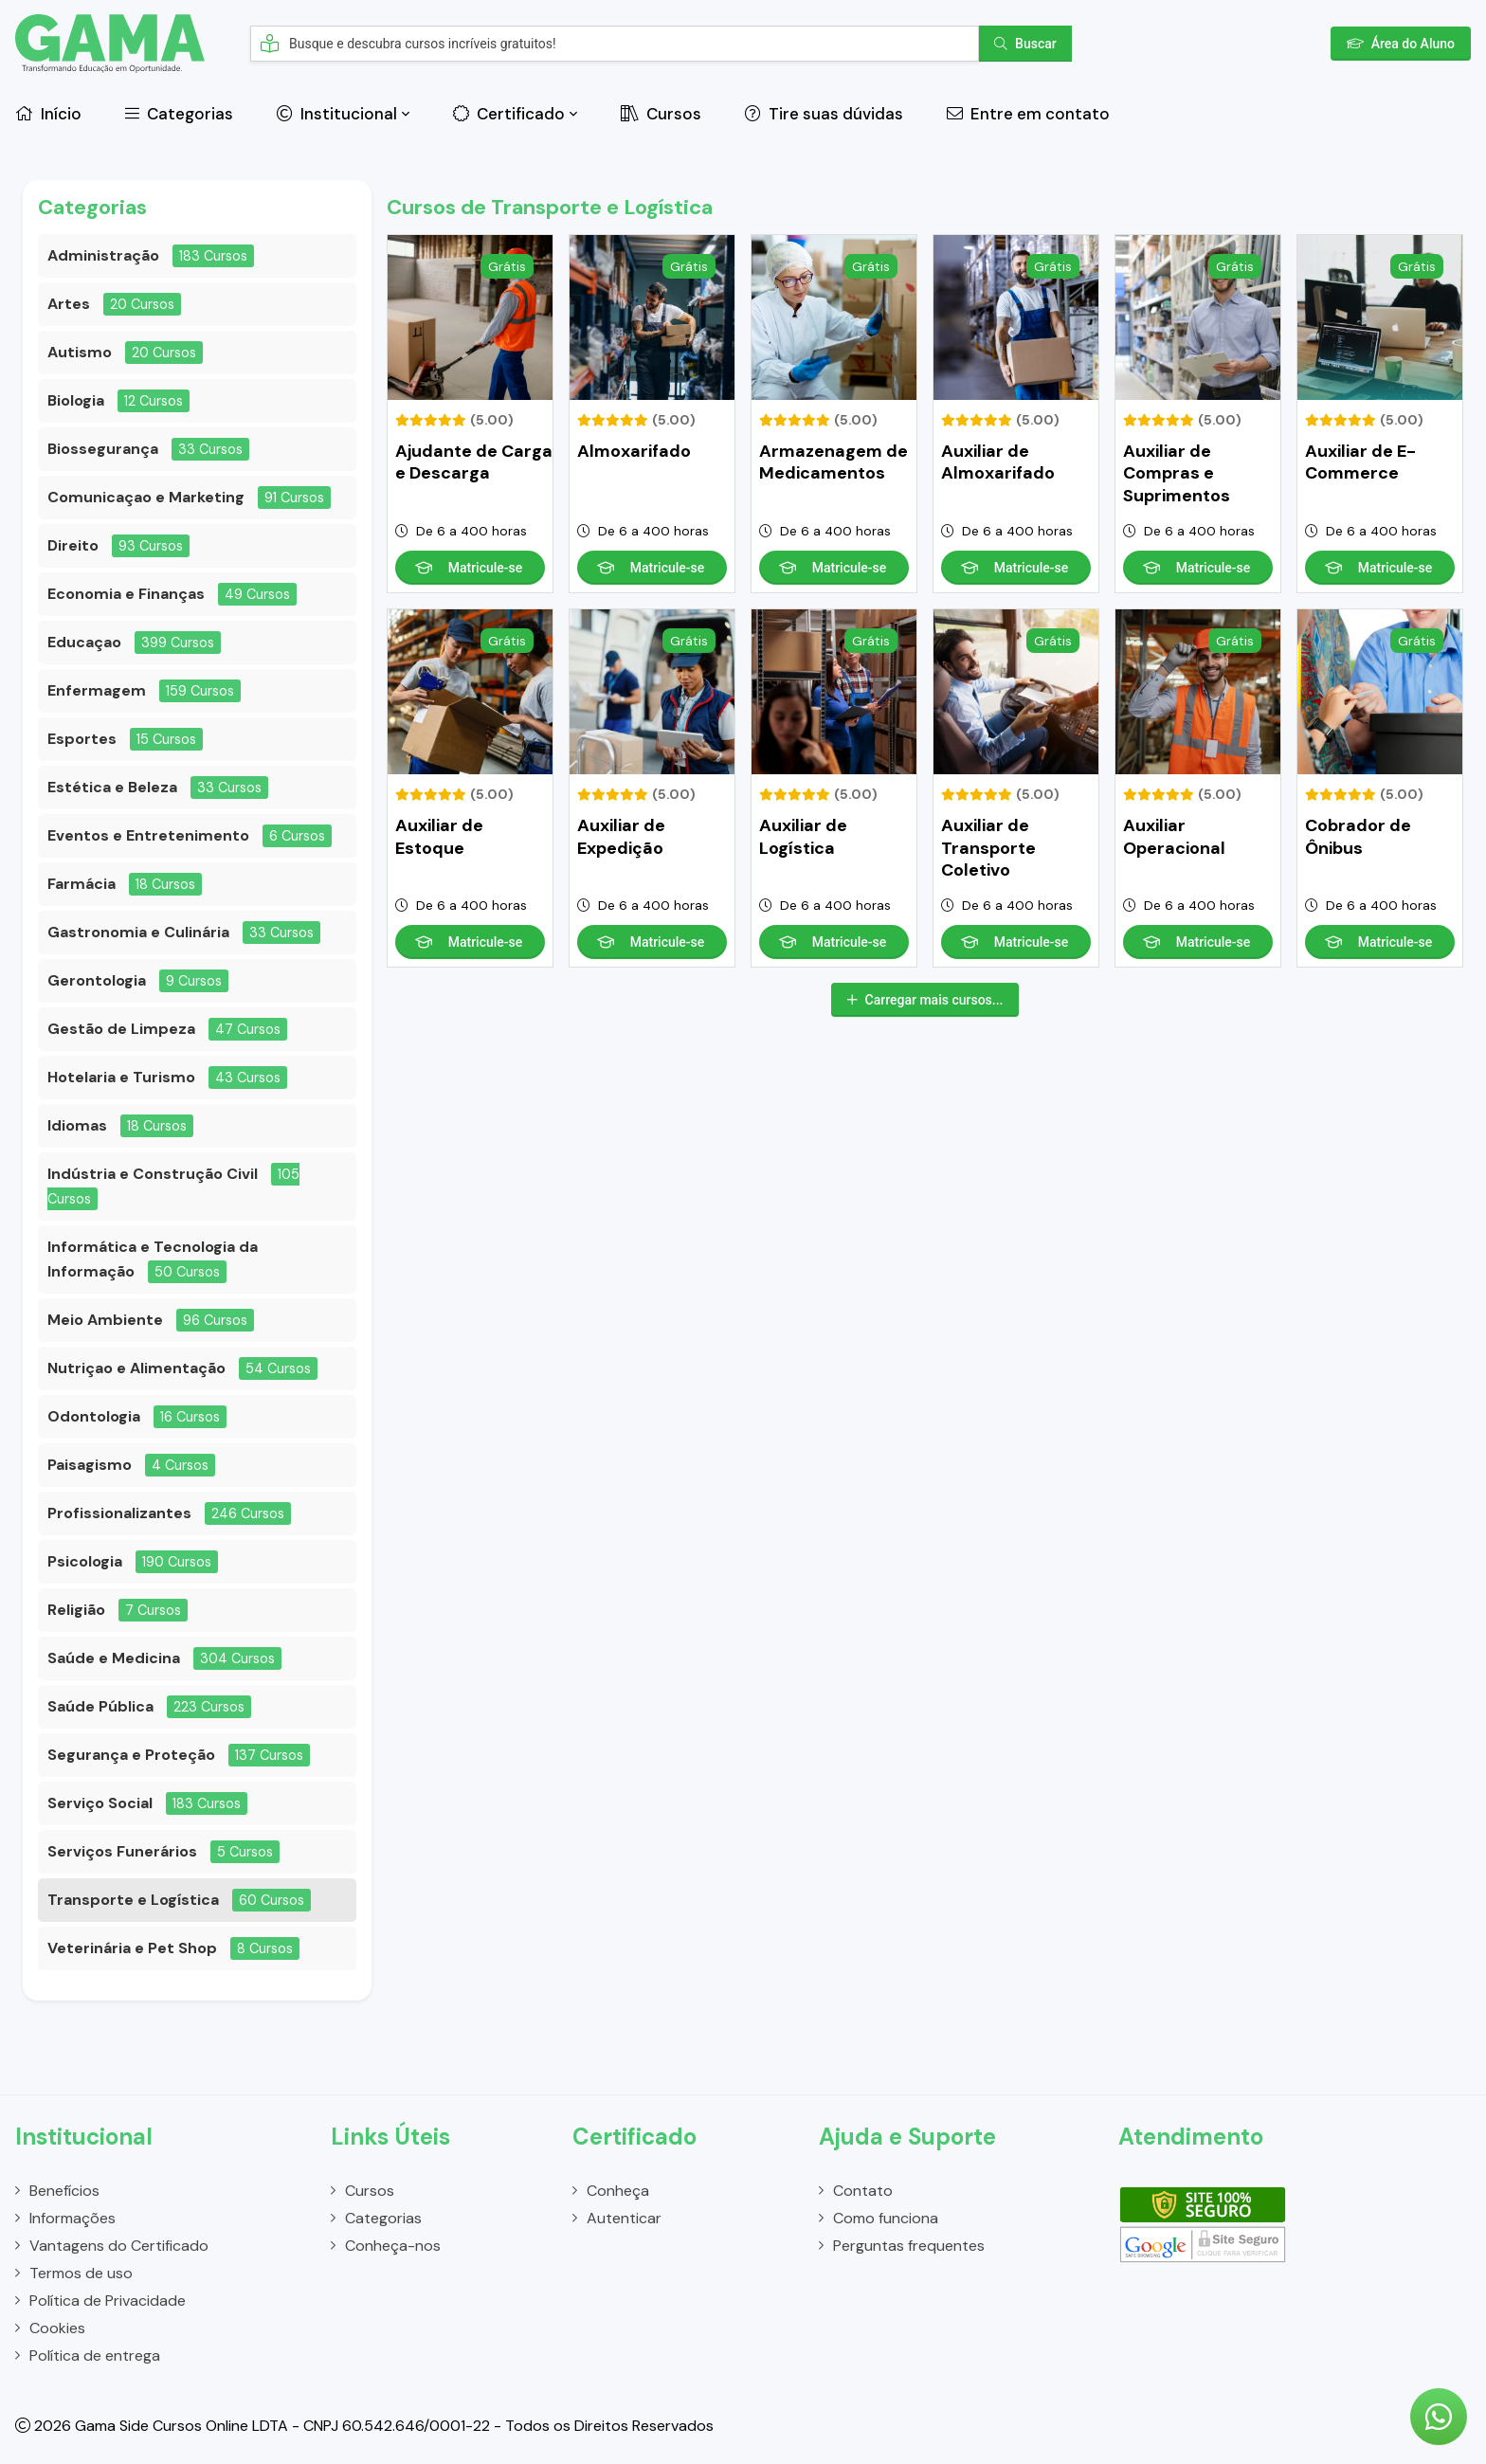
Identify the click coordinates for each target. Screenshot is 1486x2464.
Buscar (1025, 43)
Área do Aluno (1401, 43)
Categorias (179, 113)
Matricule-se (468, 567)
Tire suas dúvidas (824, 113)
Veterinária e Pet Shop (132, 1948)
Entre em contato (1028, 113)
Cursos (661, 113)
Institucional (337, 113)
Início (48, 113)
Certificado (509, 113)
